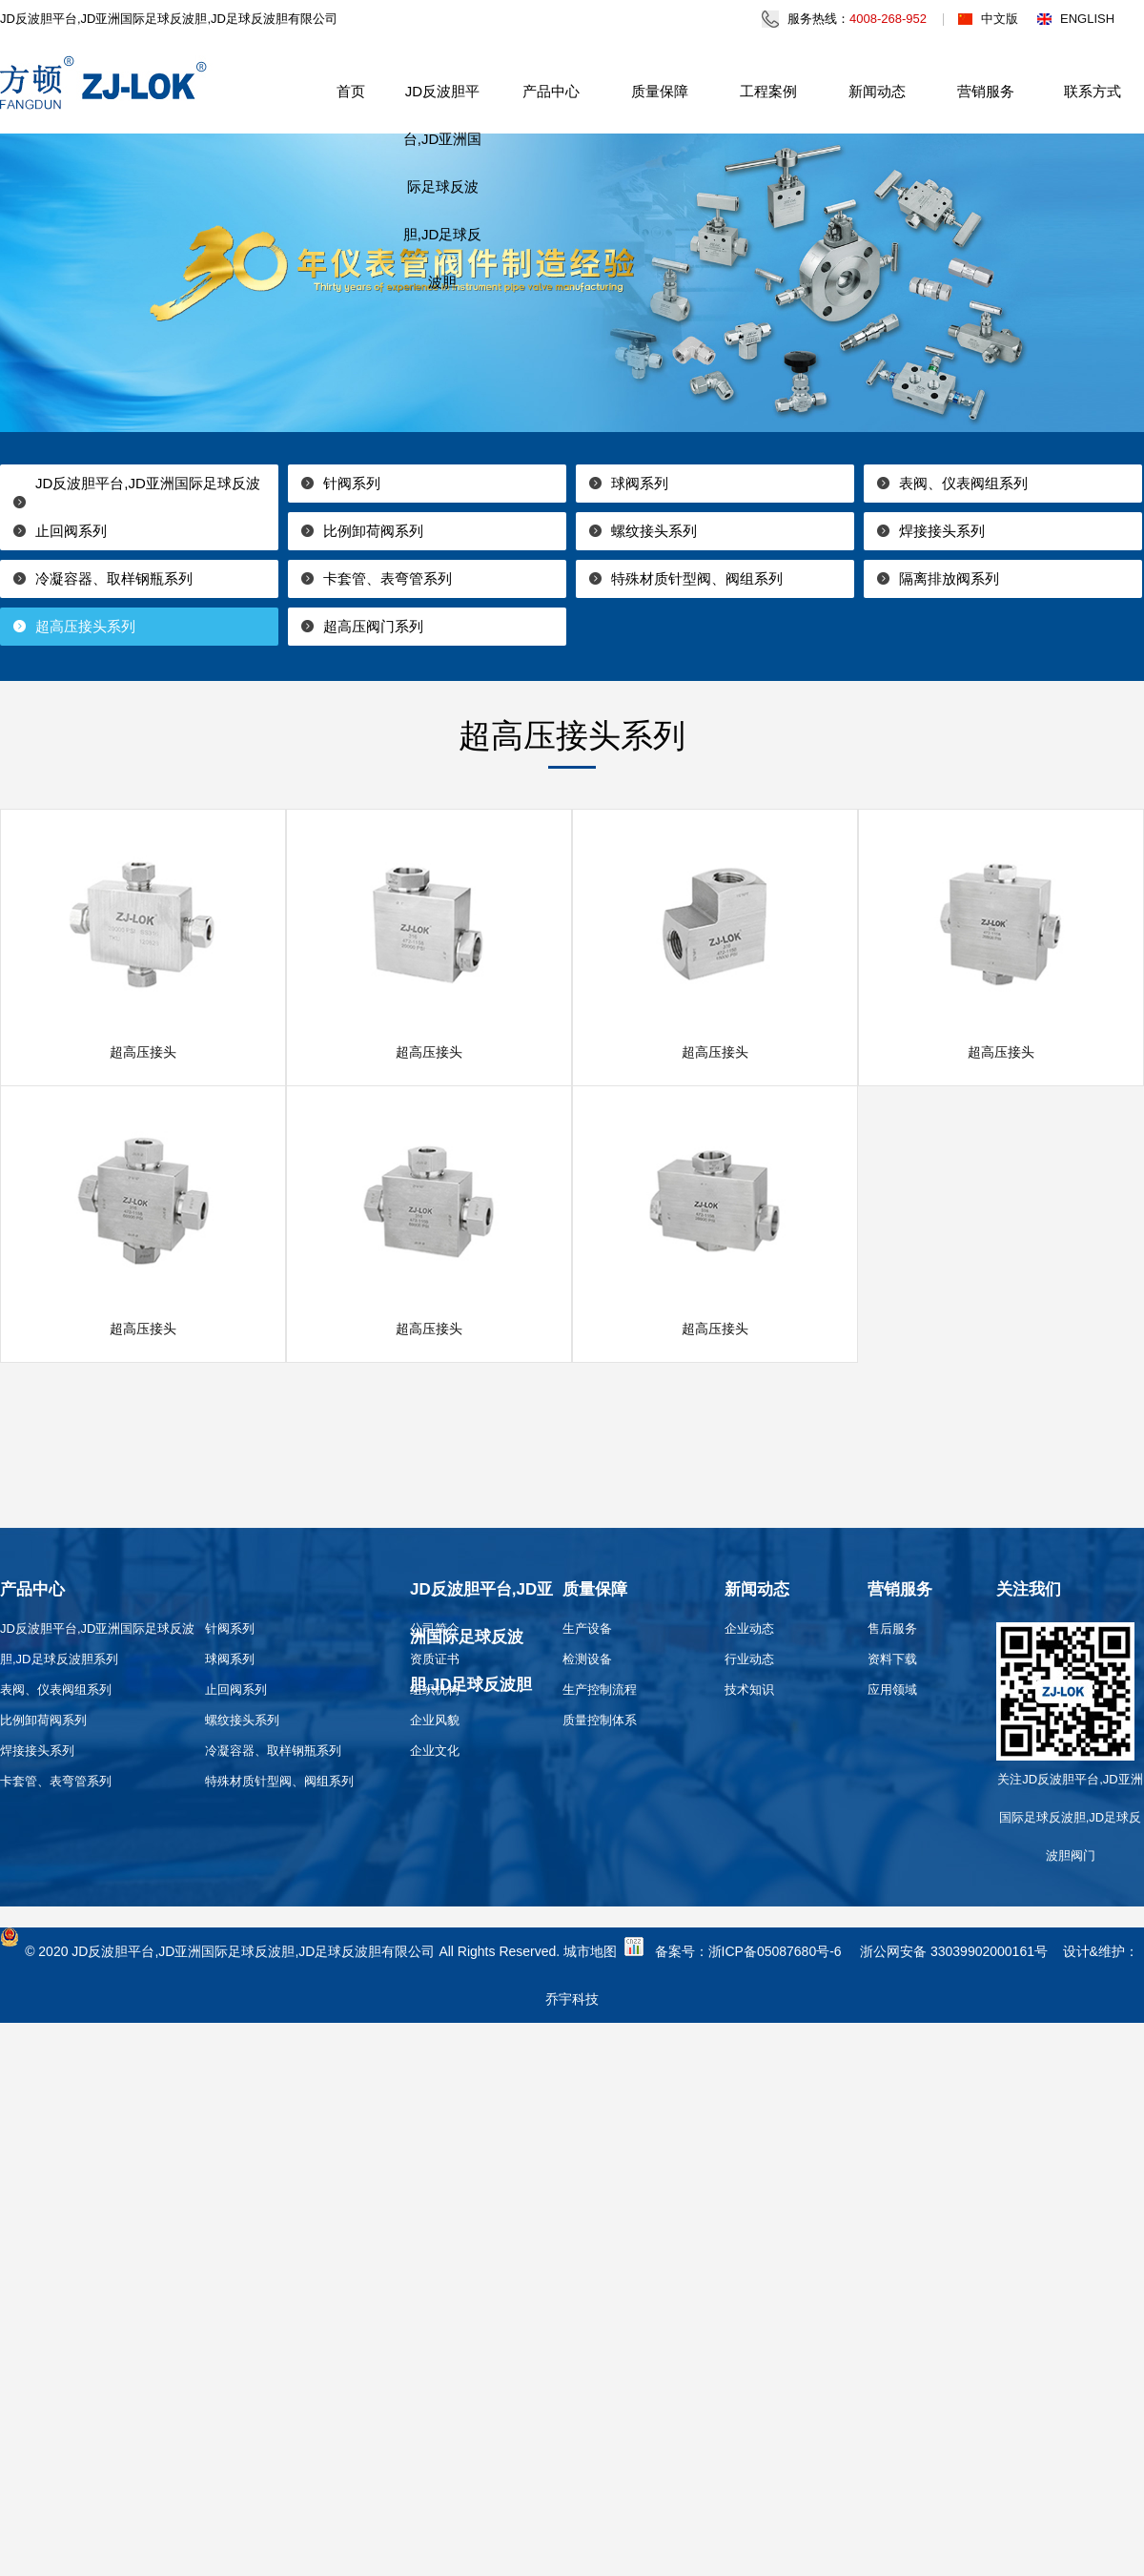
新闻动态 (877, 91)
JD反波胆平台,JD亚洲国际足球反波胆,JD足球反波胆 (442, 186)
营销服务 (985, 91)
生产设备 (587, 1628)
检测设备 (587, 1659)
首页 (351, 91)
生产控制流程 (599, 1689)
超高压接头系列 (85, 626)
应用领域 (892, 1689)
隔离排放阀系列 (949, 578)
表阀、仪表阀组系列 (963, 483)
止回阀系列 (71, 531)
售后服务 (892, 1628)
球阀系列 (639, 483)
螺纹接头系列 (654, 531)
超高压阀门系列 (373, 626)
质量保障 (659, 91)
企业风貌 (435, 1720)
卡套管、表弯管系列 (387, 578)
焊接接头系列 (942, 531)
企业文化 (435, 1750)
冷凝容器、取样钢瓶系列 (114, 578)
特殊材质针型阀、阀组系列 (697, 578)
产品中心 (551, 91)
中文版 (999, 18)
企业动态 (749, 1628)
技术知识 (749, 1689)
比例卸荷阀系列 (373, 531)
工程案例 (768, 91)
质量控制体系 (599, 1720)
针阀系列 (351, 483)
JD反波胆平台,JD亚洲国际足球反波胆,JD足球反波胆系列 (130, 502)
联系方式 (1092, 91)
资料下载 (892, 1659)
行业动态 (749, 1659)
